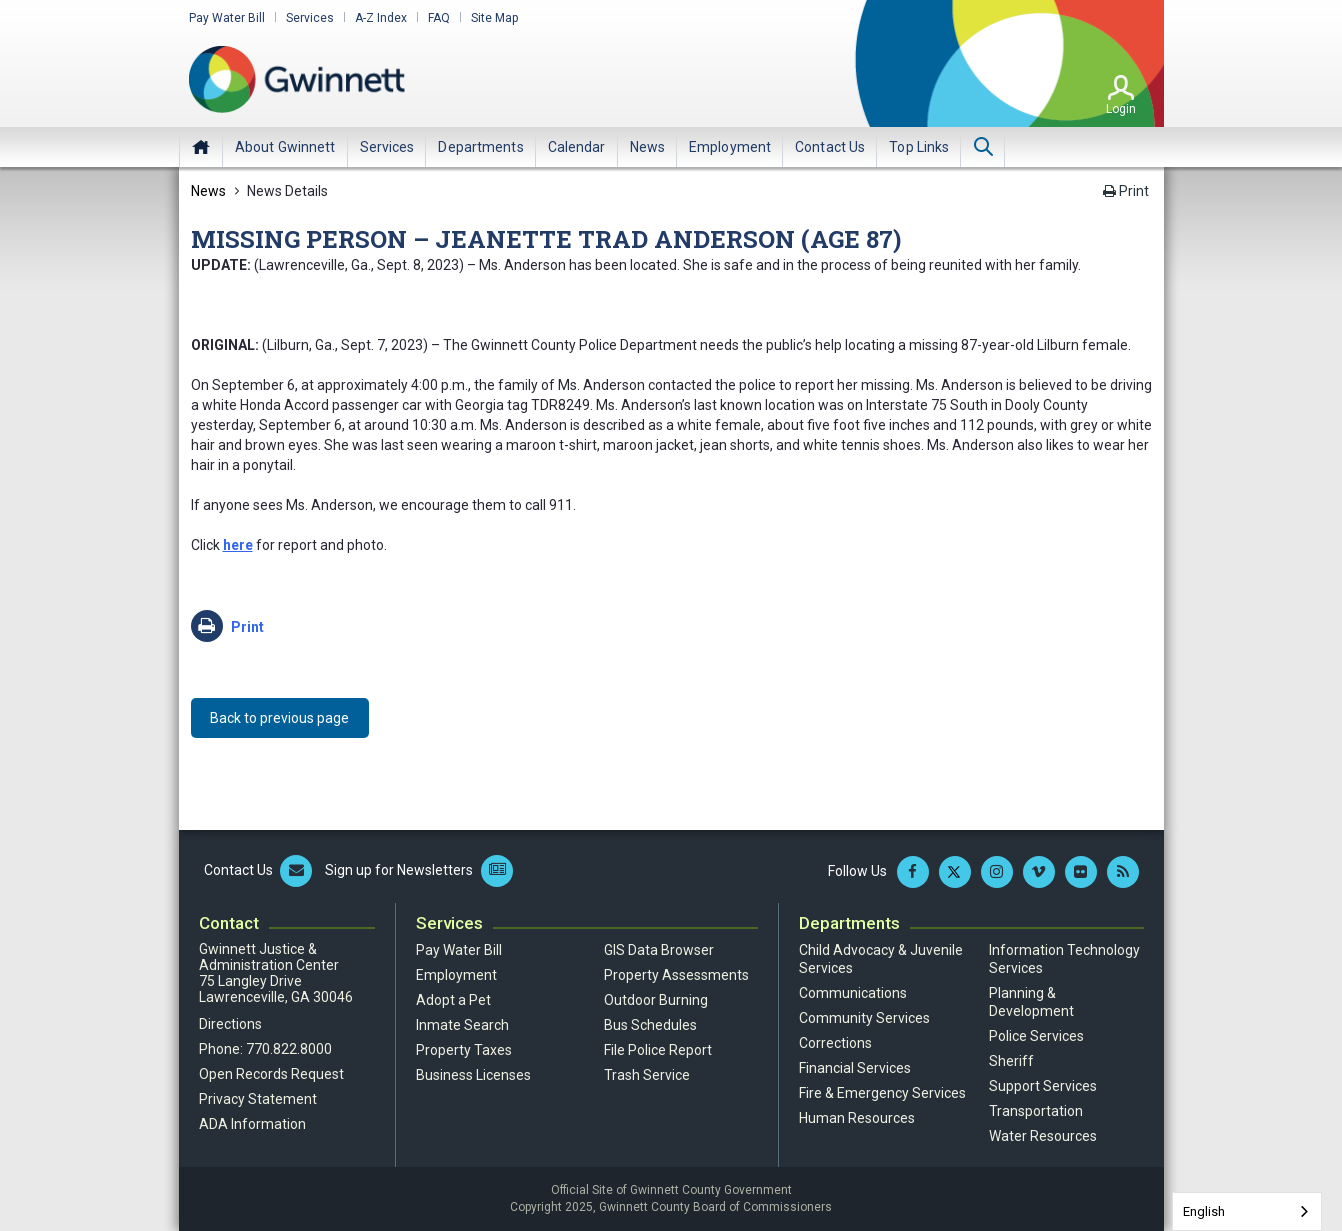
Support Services (1043, 1086)
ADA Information (252, 1124)
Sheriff (1011, 1061)
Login (1121, 109)
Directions (230, 1024)
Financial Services (855, 1068)
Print (1126, 191)
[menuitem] (285, 147)
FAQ (439, 18)
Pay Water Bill (227, 18)
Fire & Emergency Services (882, 1093)
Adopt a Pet (453, 1000)
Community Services (864, 1018)
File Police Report (658, 1050)
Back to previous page (280, 718)
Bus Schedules (650, 1025)
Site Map (494, 18)
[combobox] (1247, 1211)
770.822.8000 (289, 1049)
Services (310, 18)
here (238, 545)
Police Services (1036, 1036)
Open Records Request (271, 1074)
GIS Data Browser (659, 950)
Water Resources (1043, 1136)
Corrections (835, 1043)
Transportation (1036, 1111)
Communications (853, 993)
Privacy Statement (258, 1099)
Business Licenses (473, 1075)
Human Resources (857, 1118)
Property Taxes (464, 1050)
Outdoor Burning (656, 1000)
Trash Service (647, 1075)
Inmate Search (462, 1025)
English (1204, 1211)
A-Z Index (381, 18)
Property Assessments (676, 975)
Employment (456, 975)
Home (201, 147)
